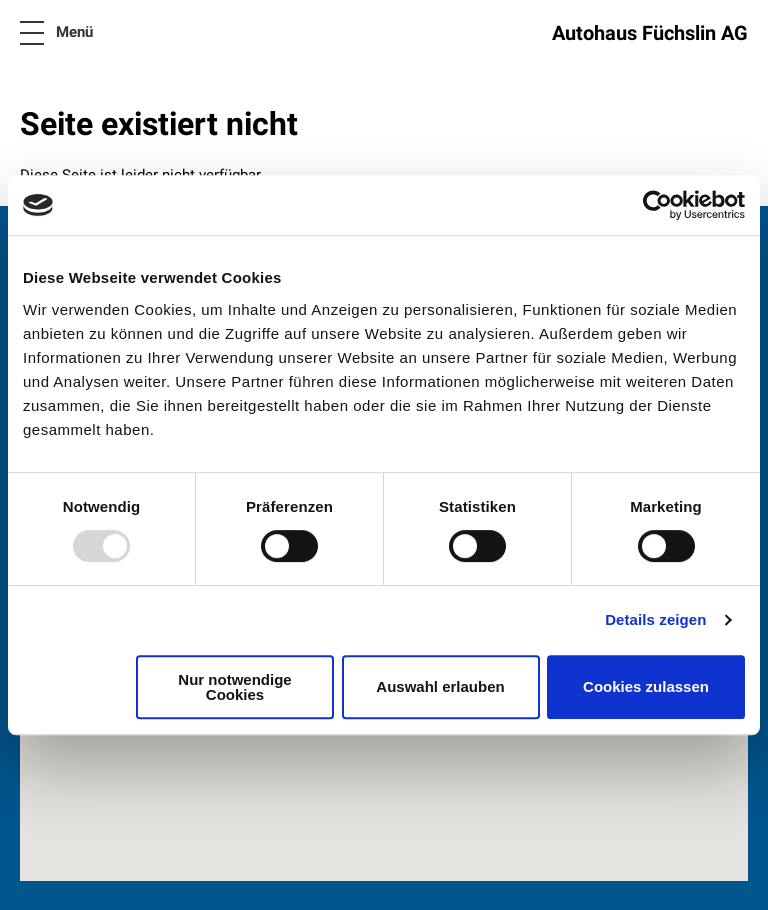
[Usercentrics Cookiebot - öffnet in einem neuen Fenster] (657, 205)
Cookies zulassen (646, 686)
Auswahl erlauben (440, 686)
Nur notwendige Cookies (234, 687)
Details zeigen (655, 619)
